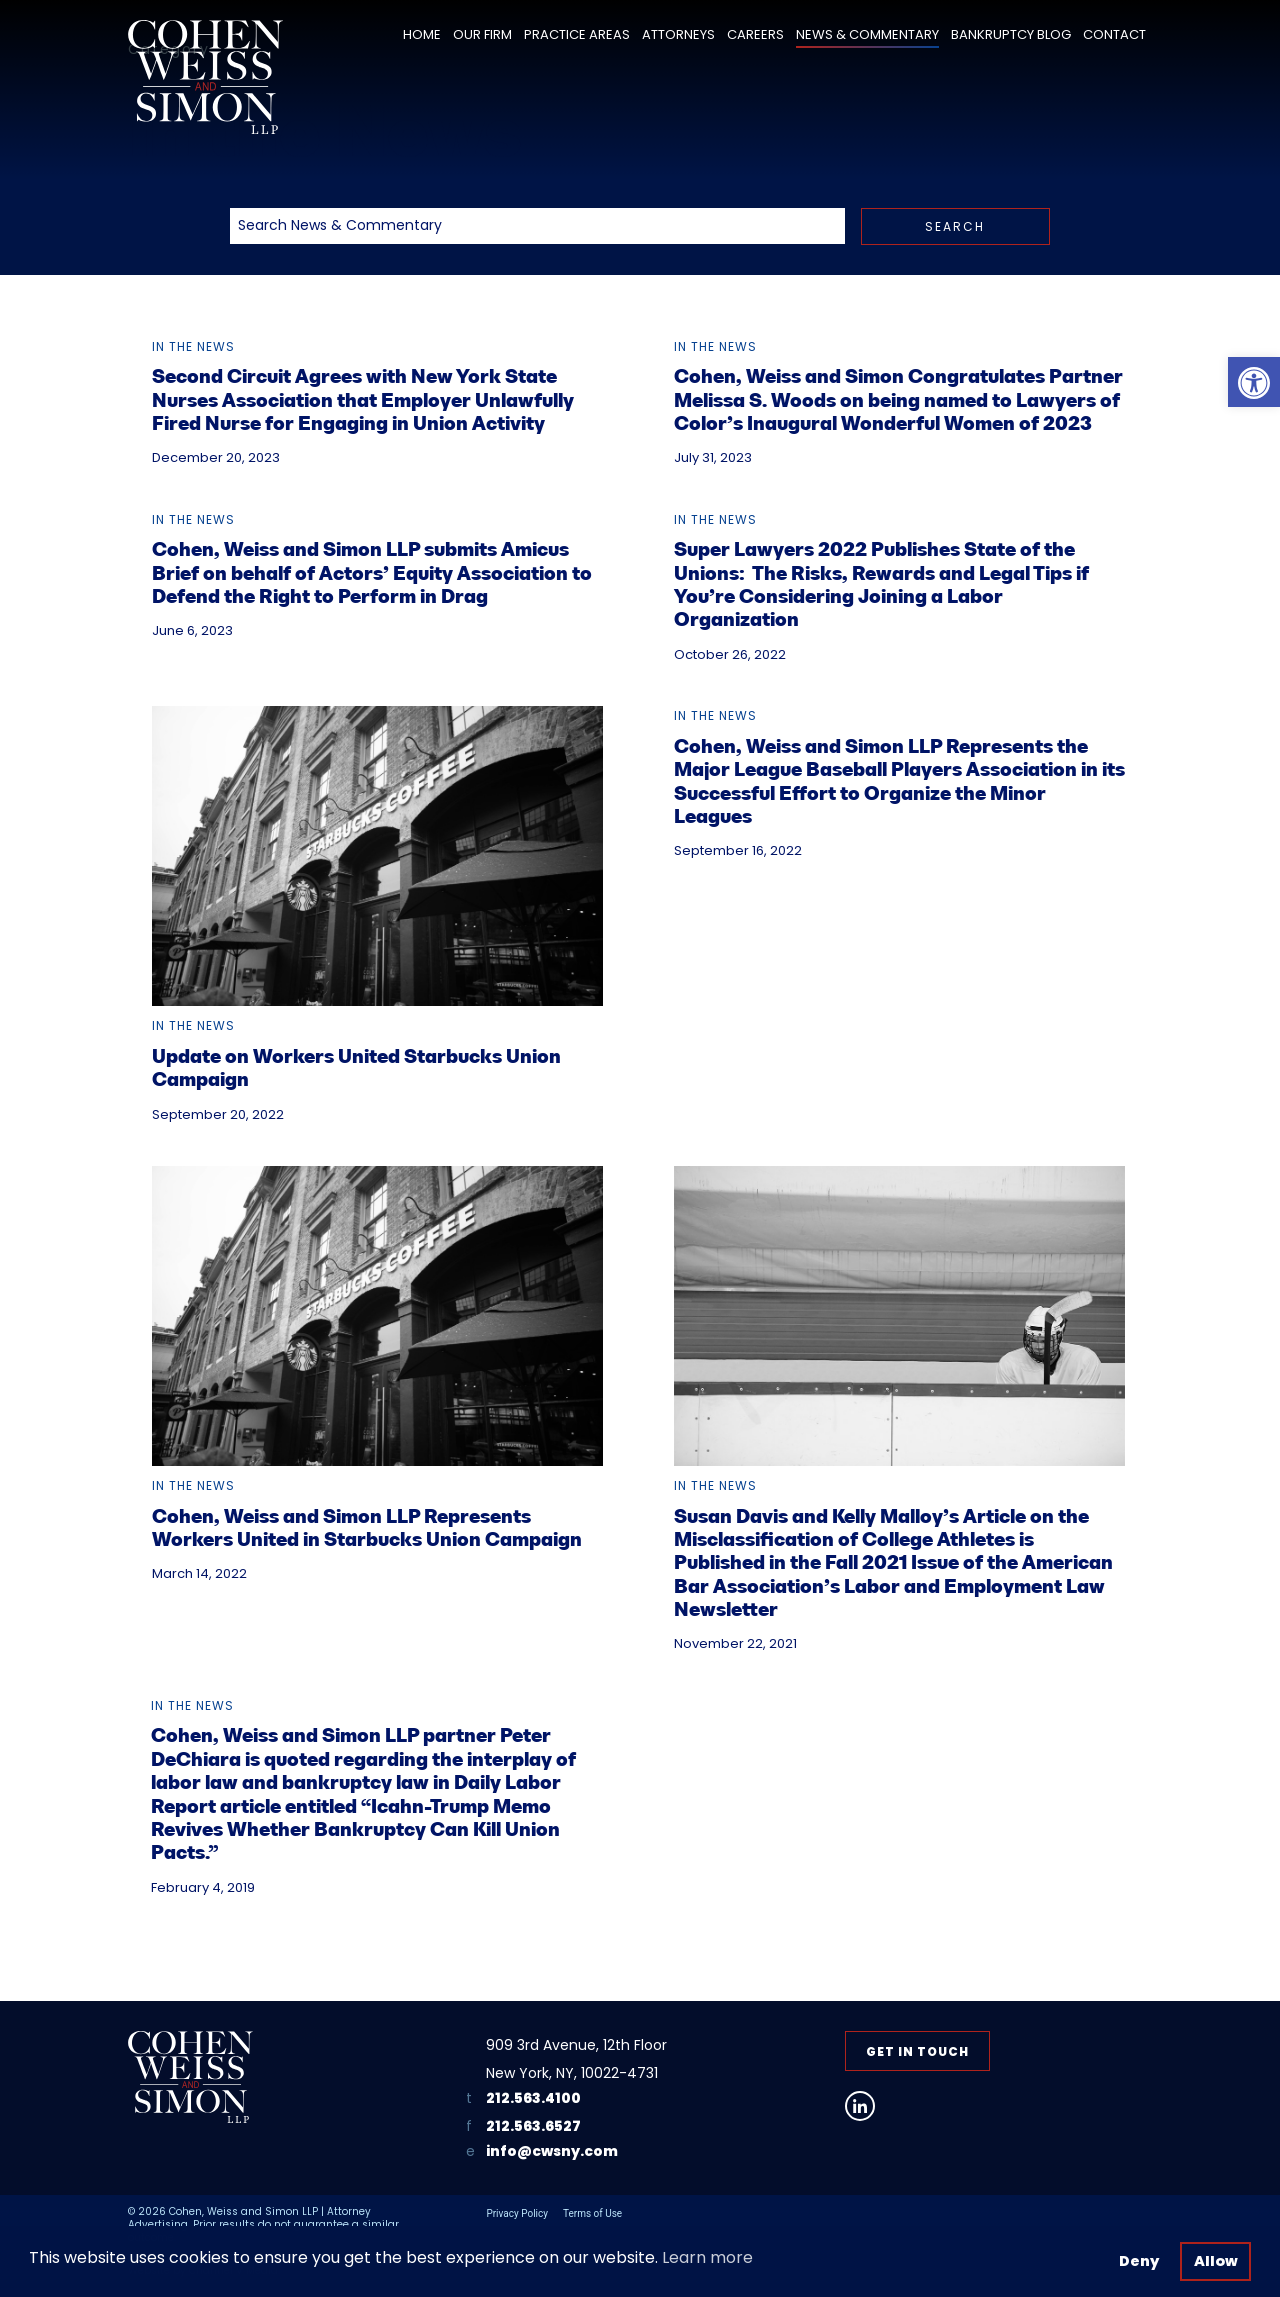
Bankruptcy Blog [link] (1011, 34)
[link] (1254, 382)
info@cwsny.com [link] (552, 2151)
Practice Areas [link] (577, 34)
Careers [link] (755, 34)
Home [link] (422, 34)
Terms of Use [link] (592, 2213)
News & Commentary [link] (867, 34)
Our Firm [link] (482, 34)
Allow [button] (1216, 2261)
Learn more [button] (707, 2257)
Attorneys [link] (678, 34)
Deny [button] (1139, 2261)
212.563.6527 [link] (533, 2126)
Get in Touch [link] (917, 2051)
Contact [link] (1114, 34)
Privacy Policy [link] (517, 2213)
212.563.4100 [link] (533, 2098)
